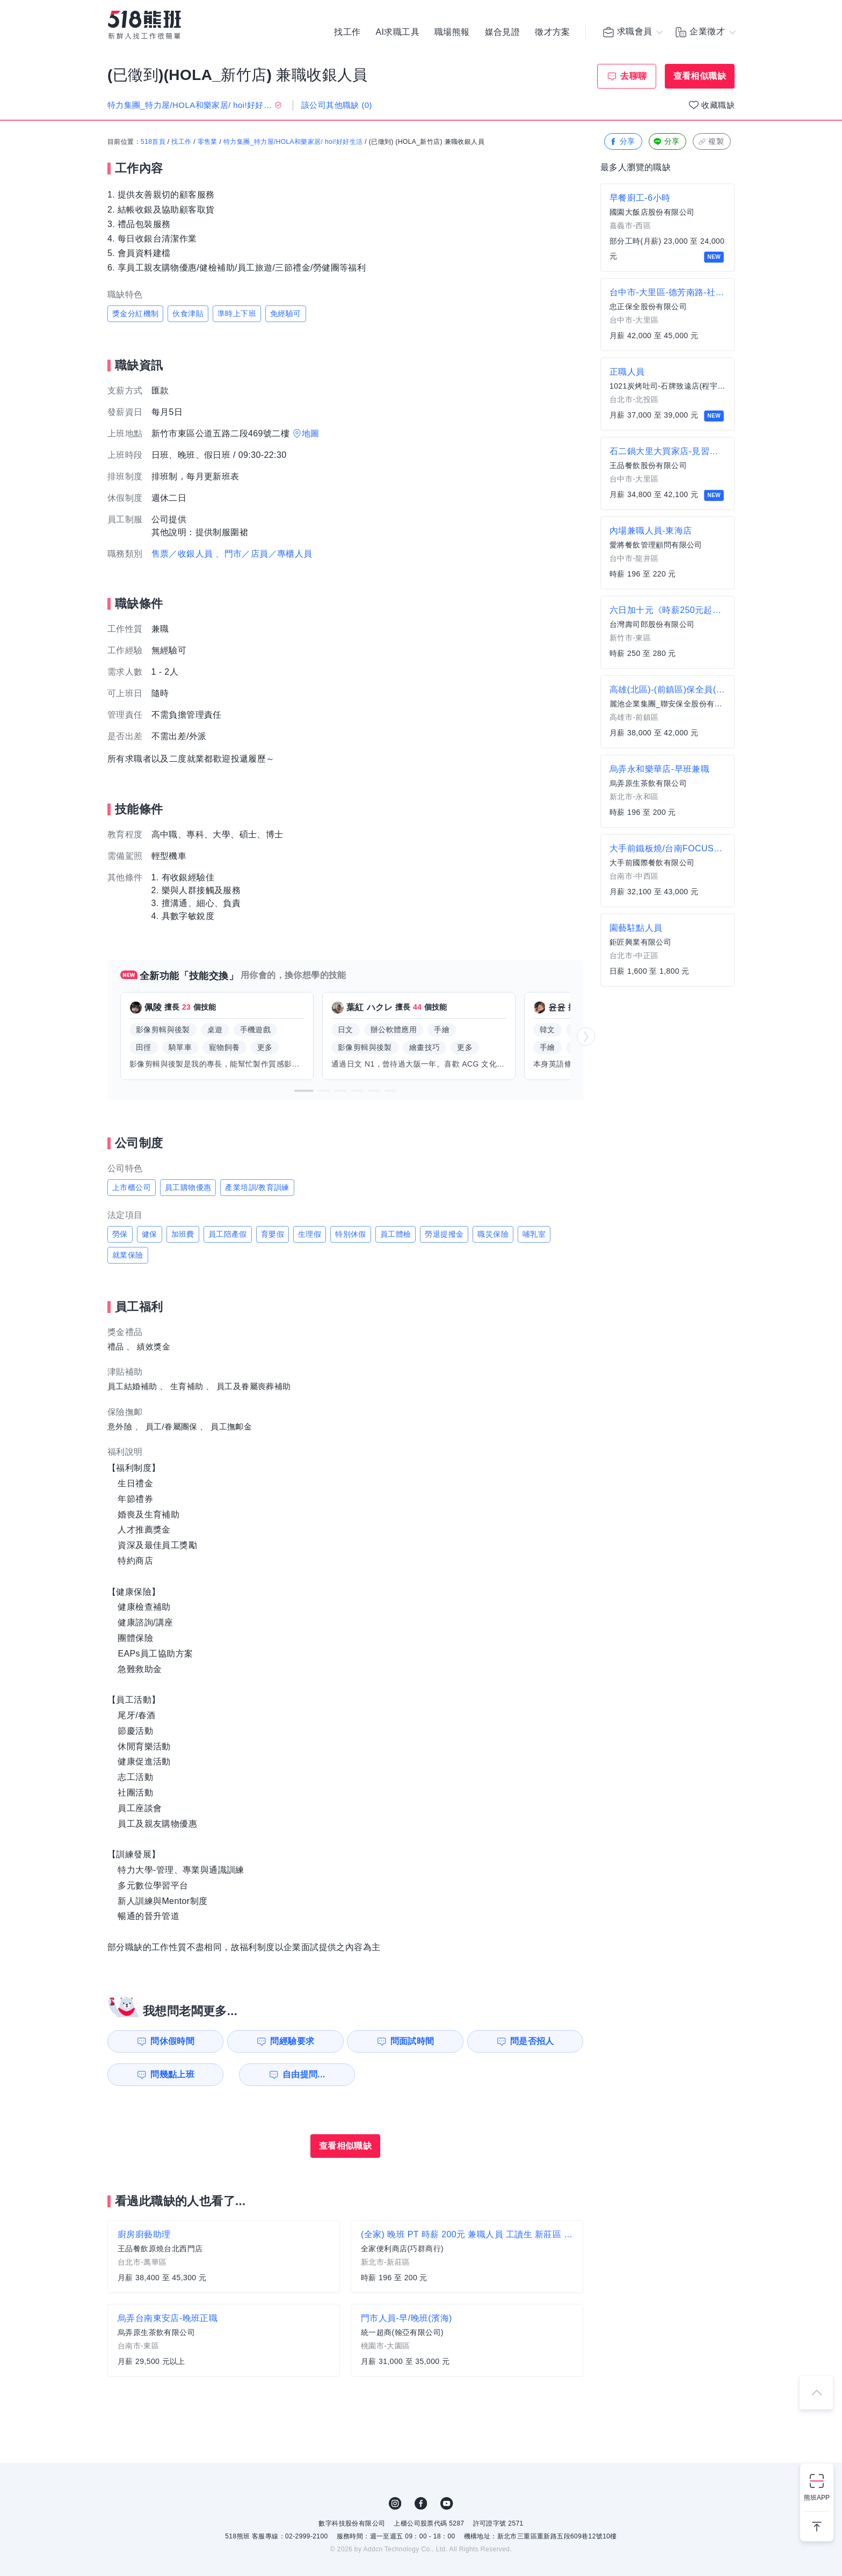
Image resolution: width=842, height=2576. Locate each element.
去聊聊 (633, 76)
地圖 (311, 433)
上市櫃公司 (131, 1187)
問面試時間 (413, 2041)
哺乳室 (534, 1234)
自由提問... (292, 2074)
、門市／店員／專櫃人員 (263, 553)
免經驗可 (285, 313)
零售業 (207, 142)
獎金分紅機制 (135, 313)
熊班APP (817, 2497)
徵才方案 (552, 32)
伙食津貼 (188, 313)
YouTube (446, 2503)
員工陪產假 (227, 1234)
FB (421, 2503)
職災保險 (493, 1234)
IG (395, 2503)
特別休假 (350, 1234)
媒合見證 (502, 32)
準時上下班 (236, 313)
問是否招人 (535, 2041)
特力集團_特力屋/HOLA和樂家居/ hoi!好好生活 (293, 142)
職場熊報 (452, 32)
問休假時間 (169, 2041)
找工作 (347, 32)
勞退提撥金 (444, 1234)
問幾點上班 (169, 2074)
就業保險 (127, 1255)
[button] (304, 1091)
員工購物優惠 (188, 1187)
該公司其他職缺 (336, 105)
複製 (711, 142)
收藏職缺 (718, 105)
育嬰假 (272, 1234)
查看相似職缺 (699, 76)
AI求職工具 (397, 32)
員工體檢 (395, 1234)
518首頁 (153, 142)
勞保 (120, 1234)
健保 (149, 1234)
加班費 (182, 1234)
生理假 (309, 1234)
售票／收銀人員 (182, 553)
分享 (622, 142)
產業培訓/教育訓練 (257, 1187)
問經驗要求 (291, 2041)
